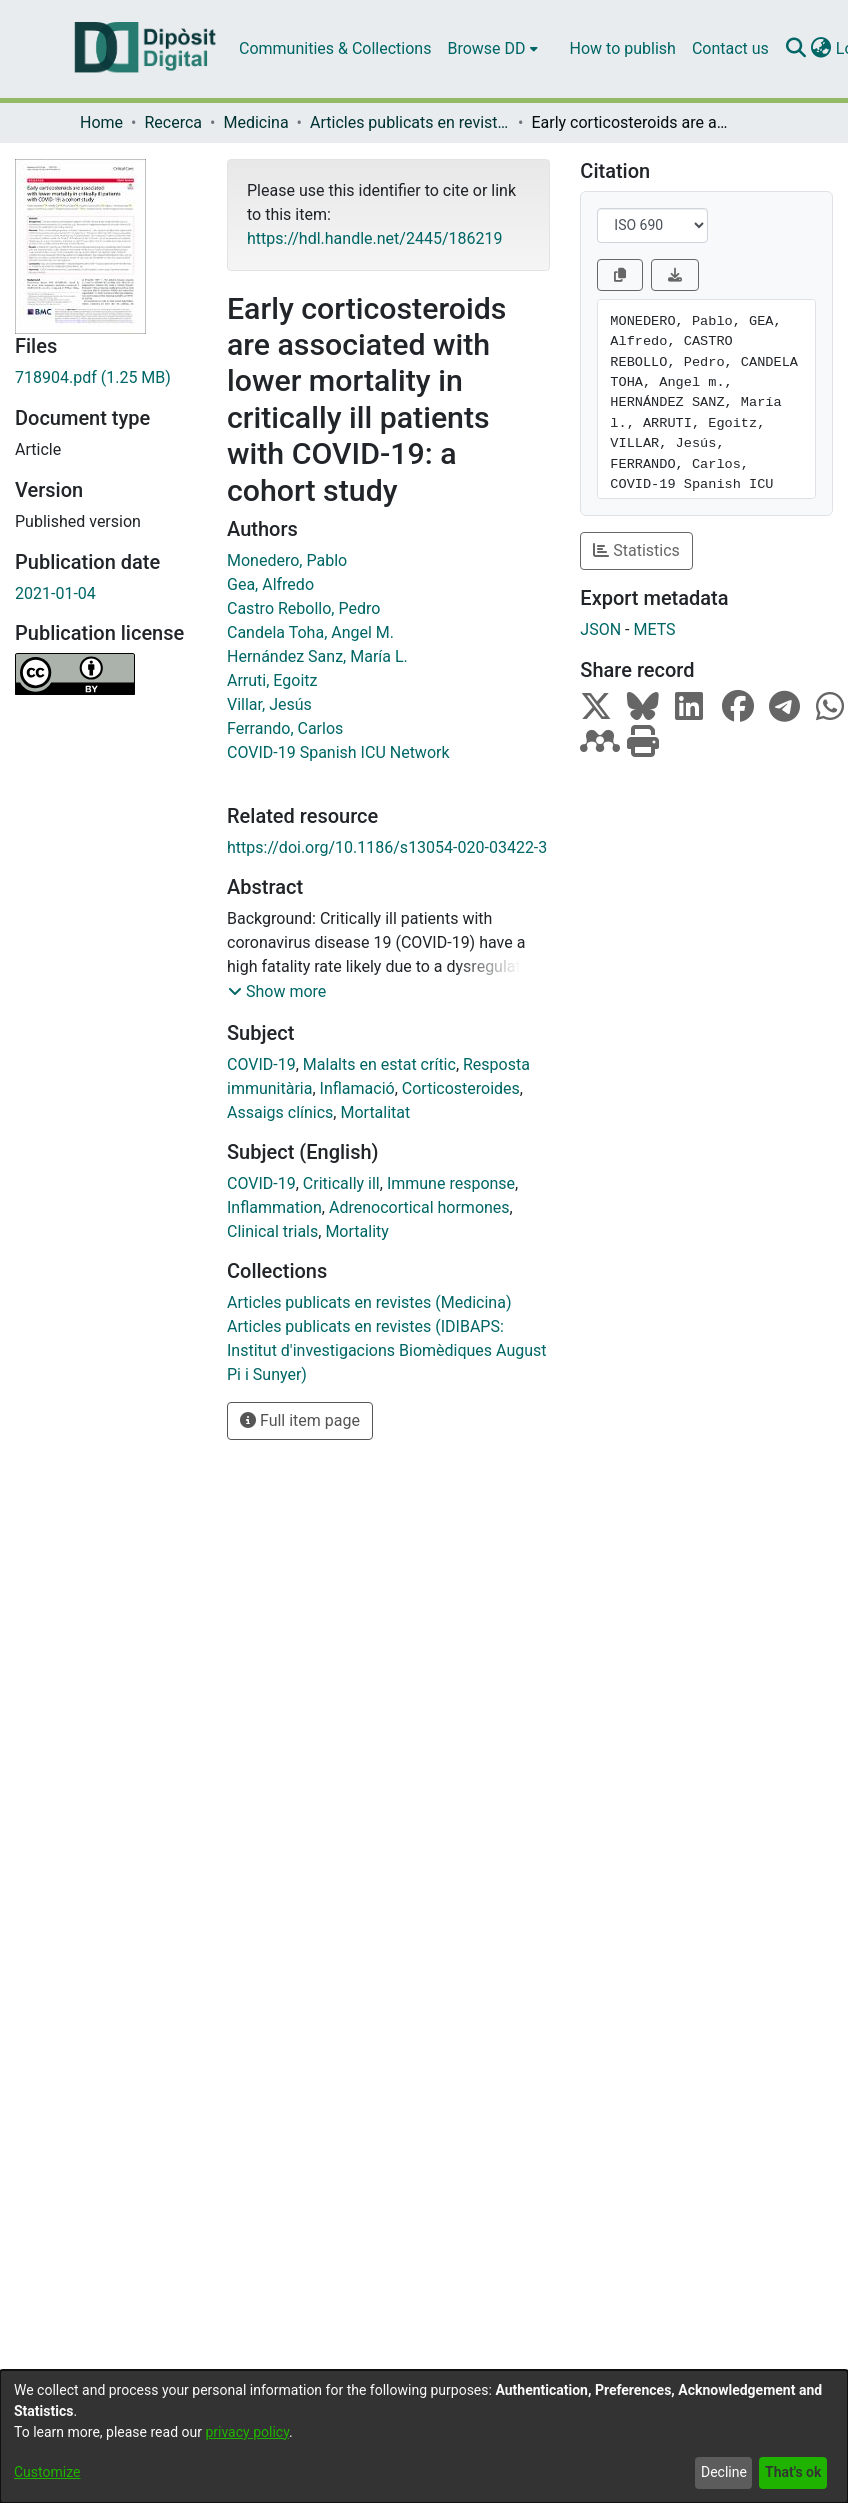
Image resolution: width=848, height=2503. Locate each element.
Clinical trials (272, 1231)
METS (654, 629)
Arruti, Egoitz (272, 680)
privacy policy (247, 2432)
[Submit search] (796, 49)
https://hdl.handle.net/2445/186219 (374, 238)
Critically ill (341, 1183)
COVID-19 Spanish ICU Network (338, 752)
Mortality (356, 1231)
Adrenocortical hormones (419, 1207)
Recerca (173, 122)
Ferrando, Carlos (285, 728)
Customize (47, 2472)
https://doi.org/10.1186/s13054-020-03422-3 (387, 847)
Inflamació (357, 1088)
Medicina (255, 122)
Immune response (451, 1183)
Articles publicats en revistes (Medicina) (410, 122)
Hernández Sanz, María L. (317, 656)
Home (101, 122)
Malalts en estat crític (379, 1064)
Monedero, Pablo (287, 560)
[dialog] (424, 2436)
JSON (600, 629)
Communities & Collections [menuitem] (335, 48)
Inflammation (274, 1207)
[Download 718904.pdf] (106, 378)
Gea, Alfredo (270, 584)
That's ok (793, 2472)
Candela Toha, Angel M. (310, 632)
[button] (277, 992)
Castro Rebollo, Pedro (303, 608)
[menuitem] (492, 49)
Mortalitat (375, 1112)
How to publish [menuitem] (623, 48)
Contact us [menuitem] (730, 48)
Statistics (636, 550)
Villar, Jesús (269, 704)
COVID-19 (261, 1064)
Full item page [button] (300, 1420)
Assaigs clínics (280, 1112)
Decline (724, 2472)
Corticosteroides (461, 1088)
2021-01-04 (55, 593)
